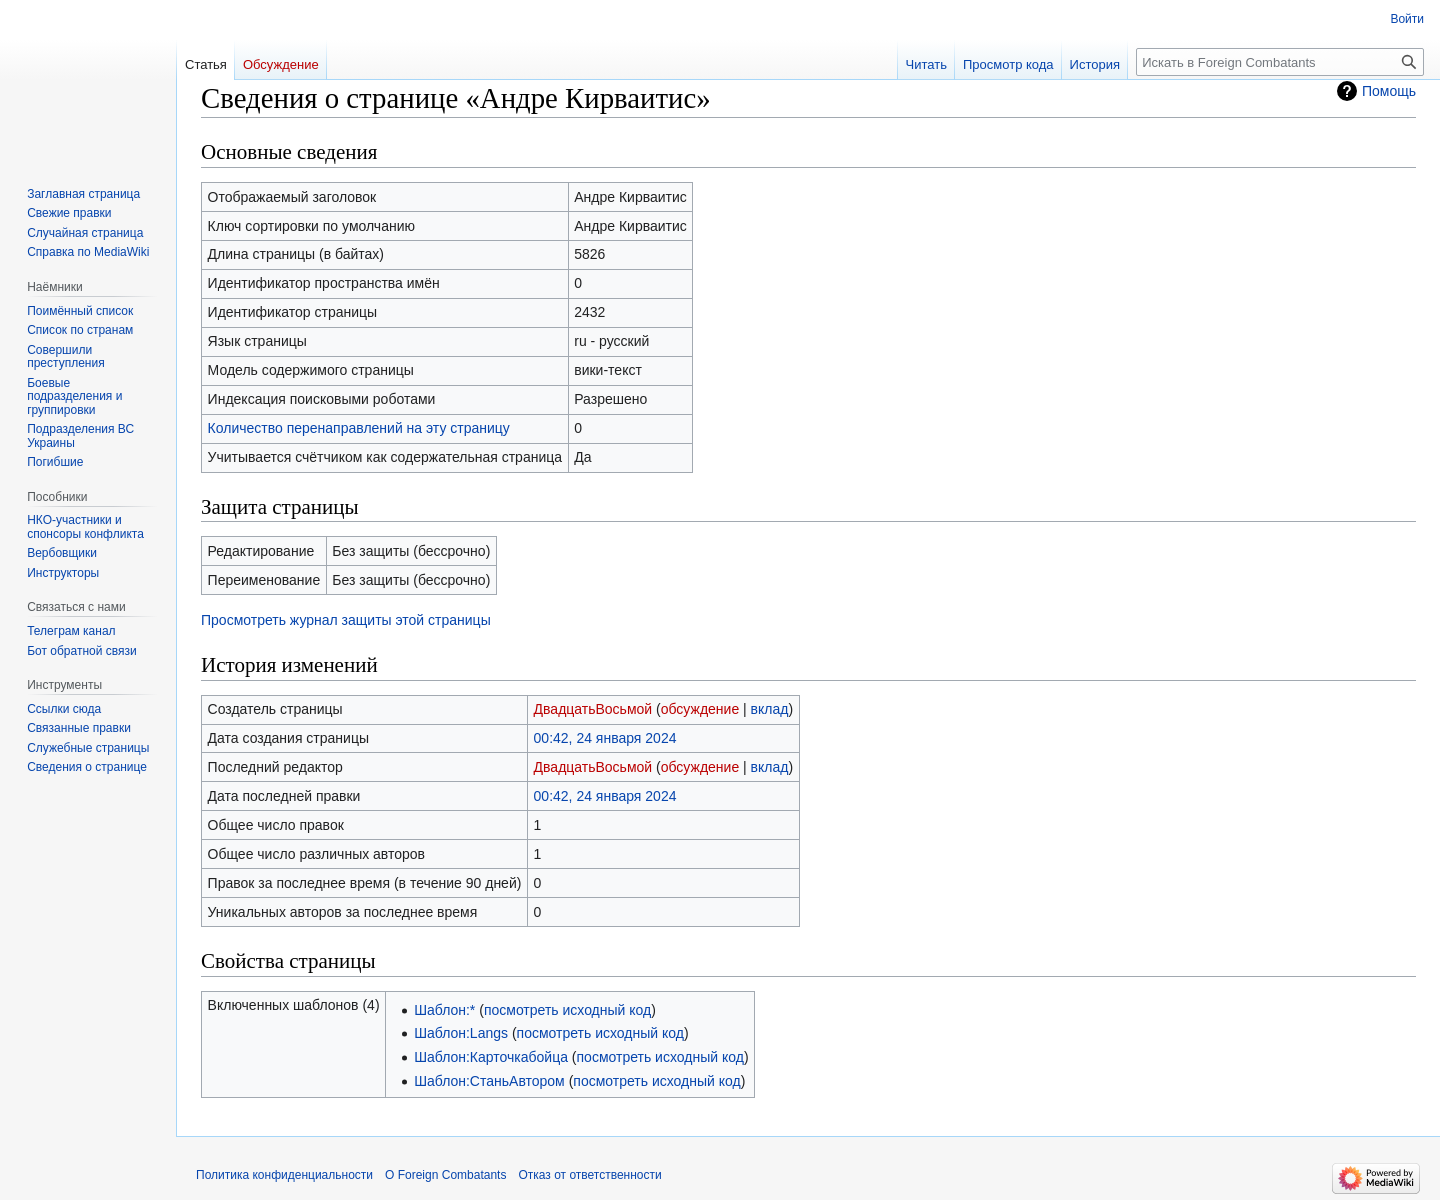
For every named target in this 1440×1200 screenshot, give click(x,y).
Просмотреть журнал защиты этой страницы (346, 620)
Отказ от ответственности (589, 1175)
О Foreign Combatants (445, 1175)
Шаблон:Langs (461, 1033)
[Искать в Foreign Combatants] (1280, 62)
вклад (770, 709)
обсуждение (700, 709)
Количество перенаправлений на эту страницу (359, 428)
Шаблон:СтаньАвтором (489, 1081)
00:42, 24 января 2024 (605, 738)
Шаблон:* (444, 1010)
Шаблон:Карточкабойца (491, 1057)
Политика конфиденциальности (284, 1175)
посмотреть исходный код (567, 1010)
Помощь (1389, 91)
